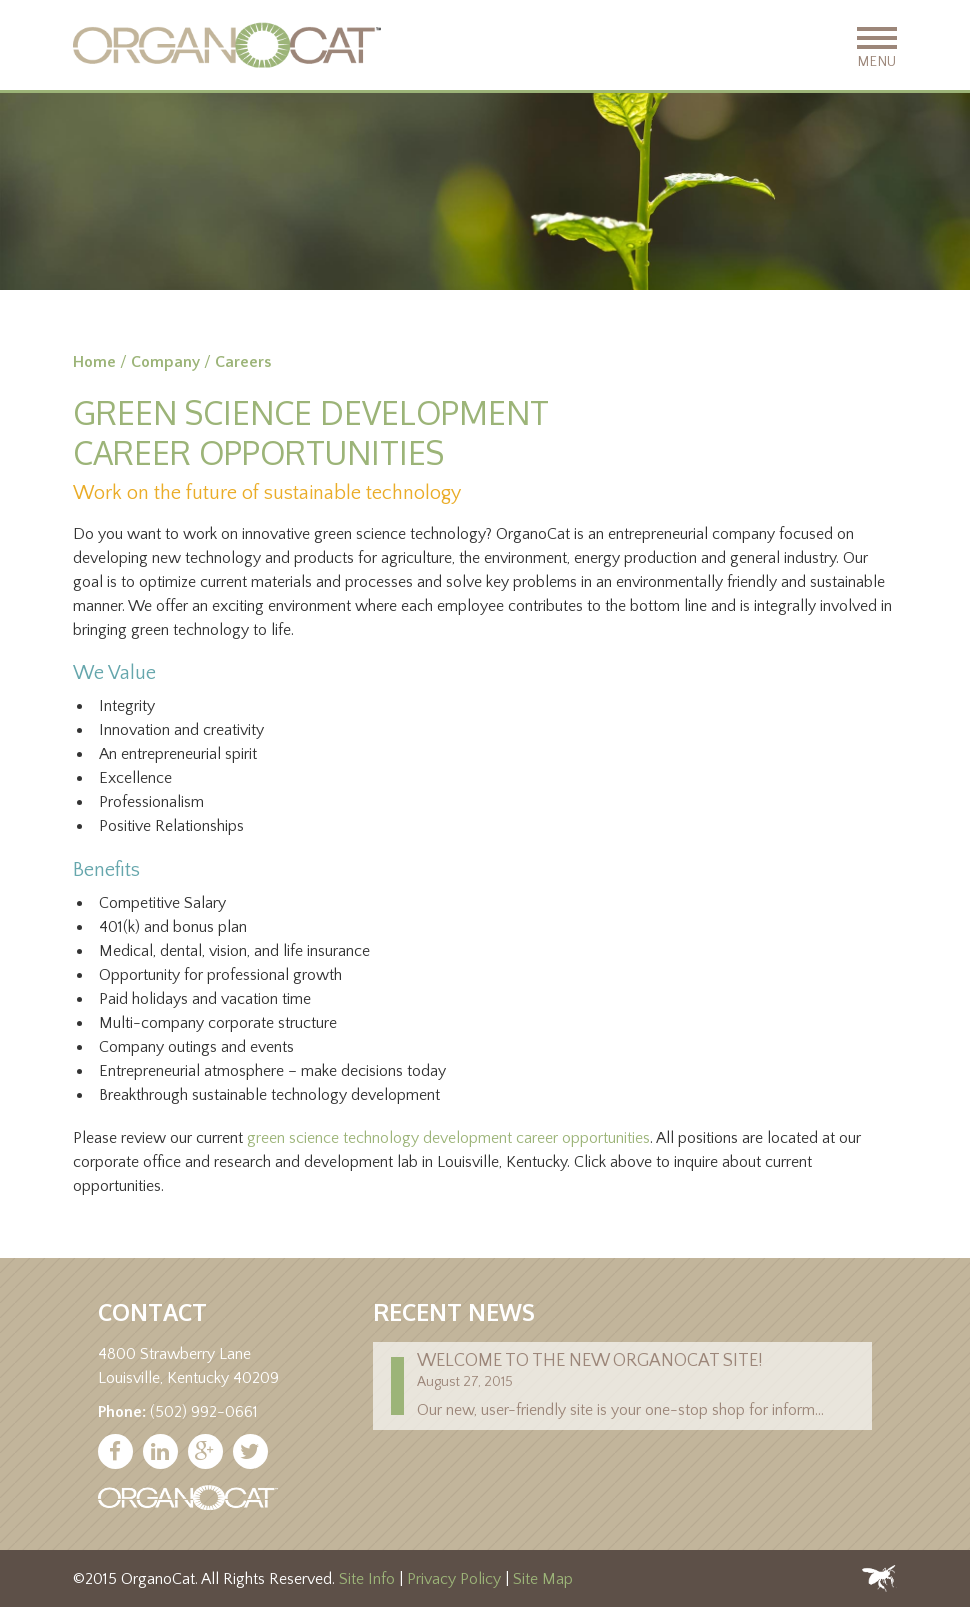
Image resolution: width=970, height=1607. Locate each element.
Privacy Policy (454, 1579)
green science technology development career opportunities (448, 1138)
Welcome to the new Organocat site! (590, 1361)
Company (165, 362)
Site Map (543, 1579)
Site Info (367, 1579)
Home (94, 362)
